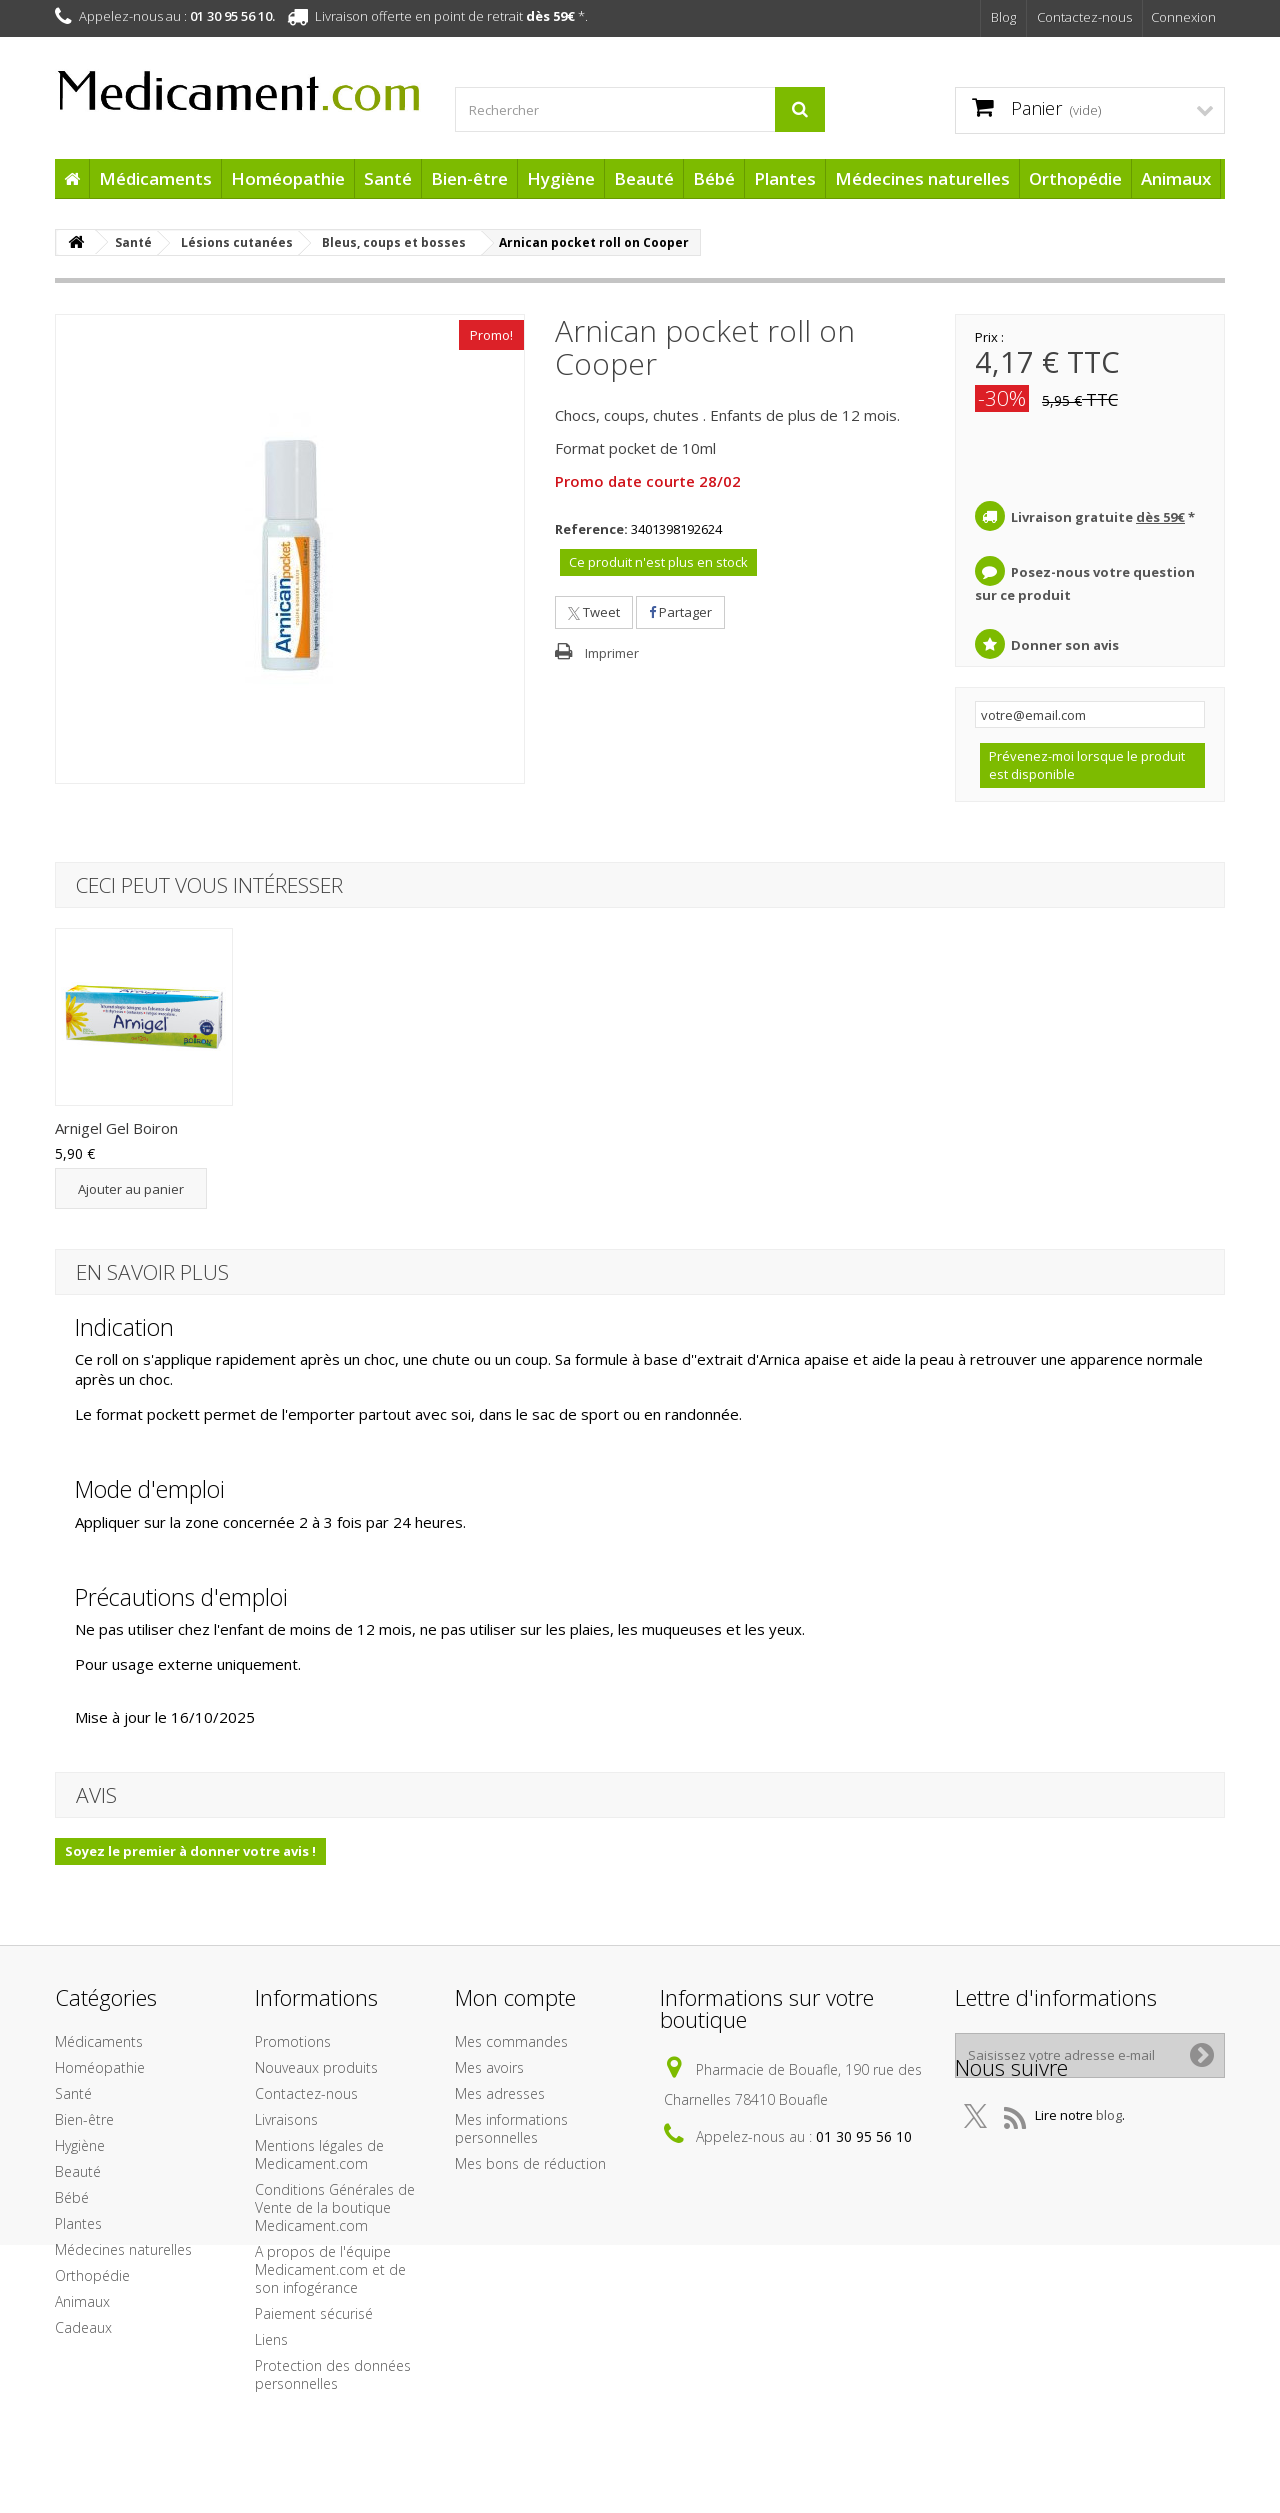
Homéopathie (288, 178)
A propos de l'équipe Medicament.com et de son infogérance (330, 2269)
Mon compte (515, 1997)
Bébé (714, 178)
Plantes (785, 178)
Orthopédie (1075, 178)
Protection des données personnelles (333, 2374)
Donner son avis (1065, 645)
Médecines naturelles (922, 178)
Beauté (644, 178)
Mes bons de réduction (530, 2163)
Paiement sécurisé (314, 2313)
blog (1109, 2154)
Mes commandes (511, 2041)
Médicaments (155, 178)
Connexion (1183, 17)
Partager (680, 612)
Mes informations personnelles (511, 2128)
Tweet (594, 612)
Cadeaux (83, 2327)
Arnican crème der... (122, 1128)
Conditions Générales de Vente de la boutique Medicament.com (335, 2207)
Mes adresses (500, 2093)
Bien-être (469, 178)
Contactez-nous (1084, 17)
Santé (388, 178)
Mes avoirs (489, 2067)
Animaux (1176, 178)
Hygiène (561, 178)
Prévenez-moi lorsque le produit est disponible (1087, 765)
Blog (1003, 17)
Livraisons (286, 2119)
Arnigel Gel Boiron (314, 1128)
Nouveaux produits (316, 2067)
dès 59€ (550, 16)
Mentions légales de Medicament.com (319, 2154)
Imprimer (612, 653)
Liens (271, 2339)
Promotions (293, 2041)
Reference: (591, 529)
